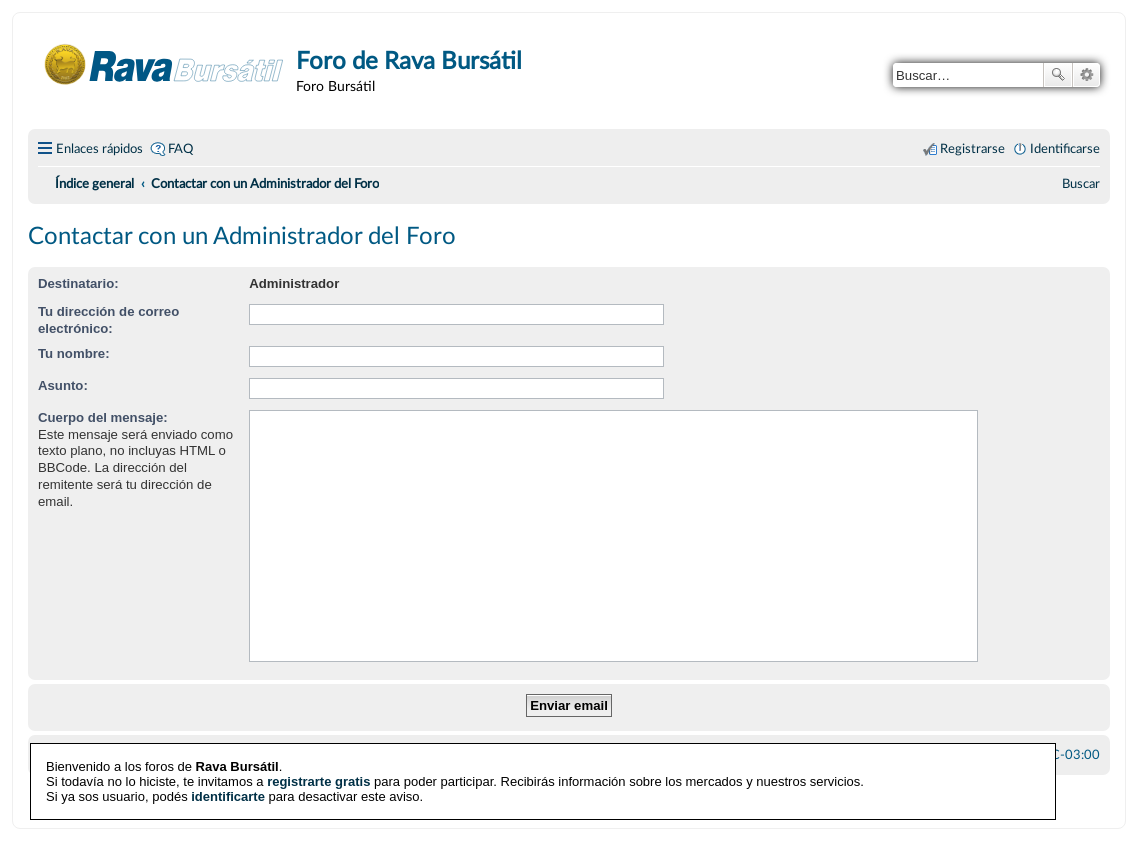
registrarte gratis (318, 781)
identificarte (228, 796)
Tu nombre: (74, 353)
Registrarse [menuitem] (972, 149)
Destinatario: (78, 283)
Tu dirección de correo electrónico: (108, 320)
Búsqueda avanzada (1086, 75)
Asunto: (63, 385)
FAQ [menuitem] (180, 149)
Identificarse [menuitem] (1065, 149)
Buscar (1058, 75)
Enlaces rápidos (99, 149)
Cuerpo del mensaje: (103, 417)
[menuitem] (1081, 184)
